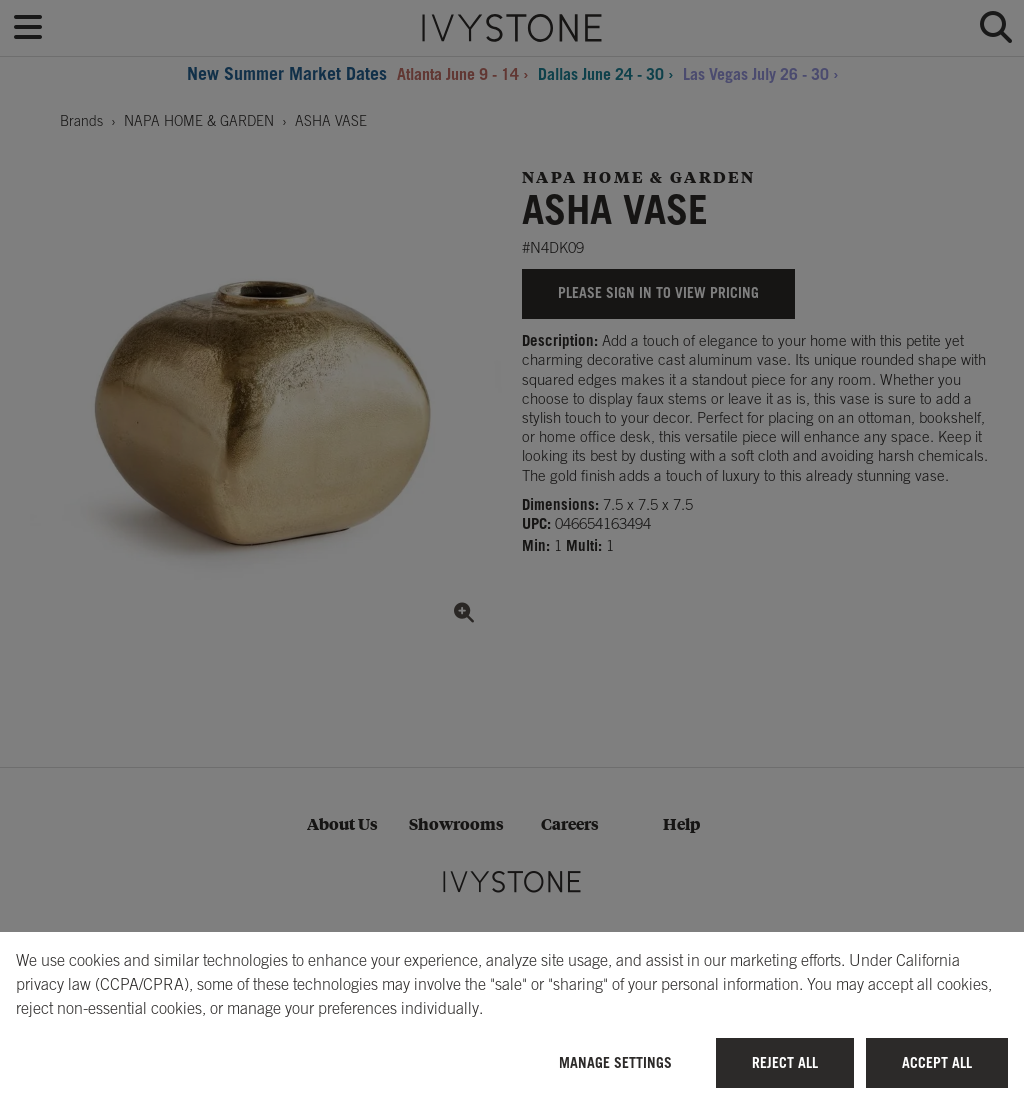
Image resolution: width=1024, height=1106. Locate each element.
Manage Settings (615, 1062)
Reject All (785, 1062)
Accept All (937, 1062)
